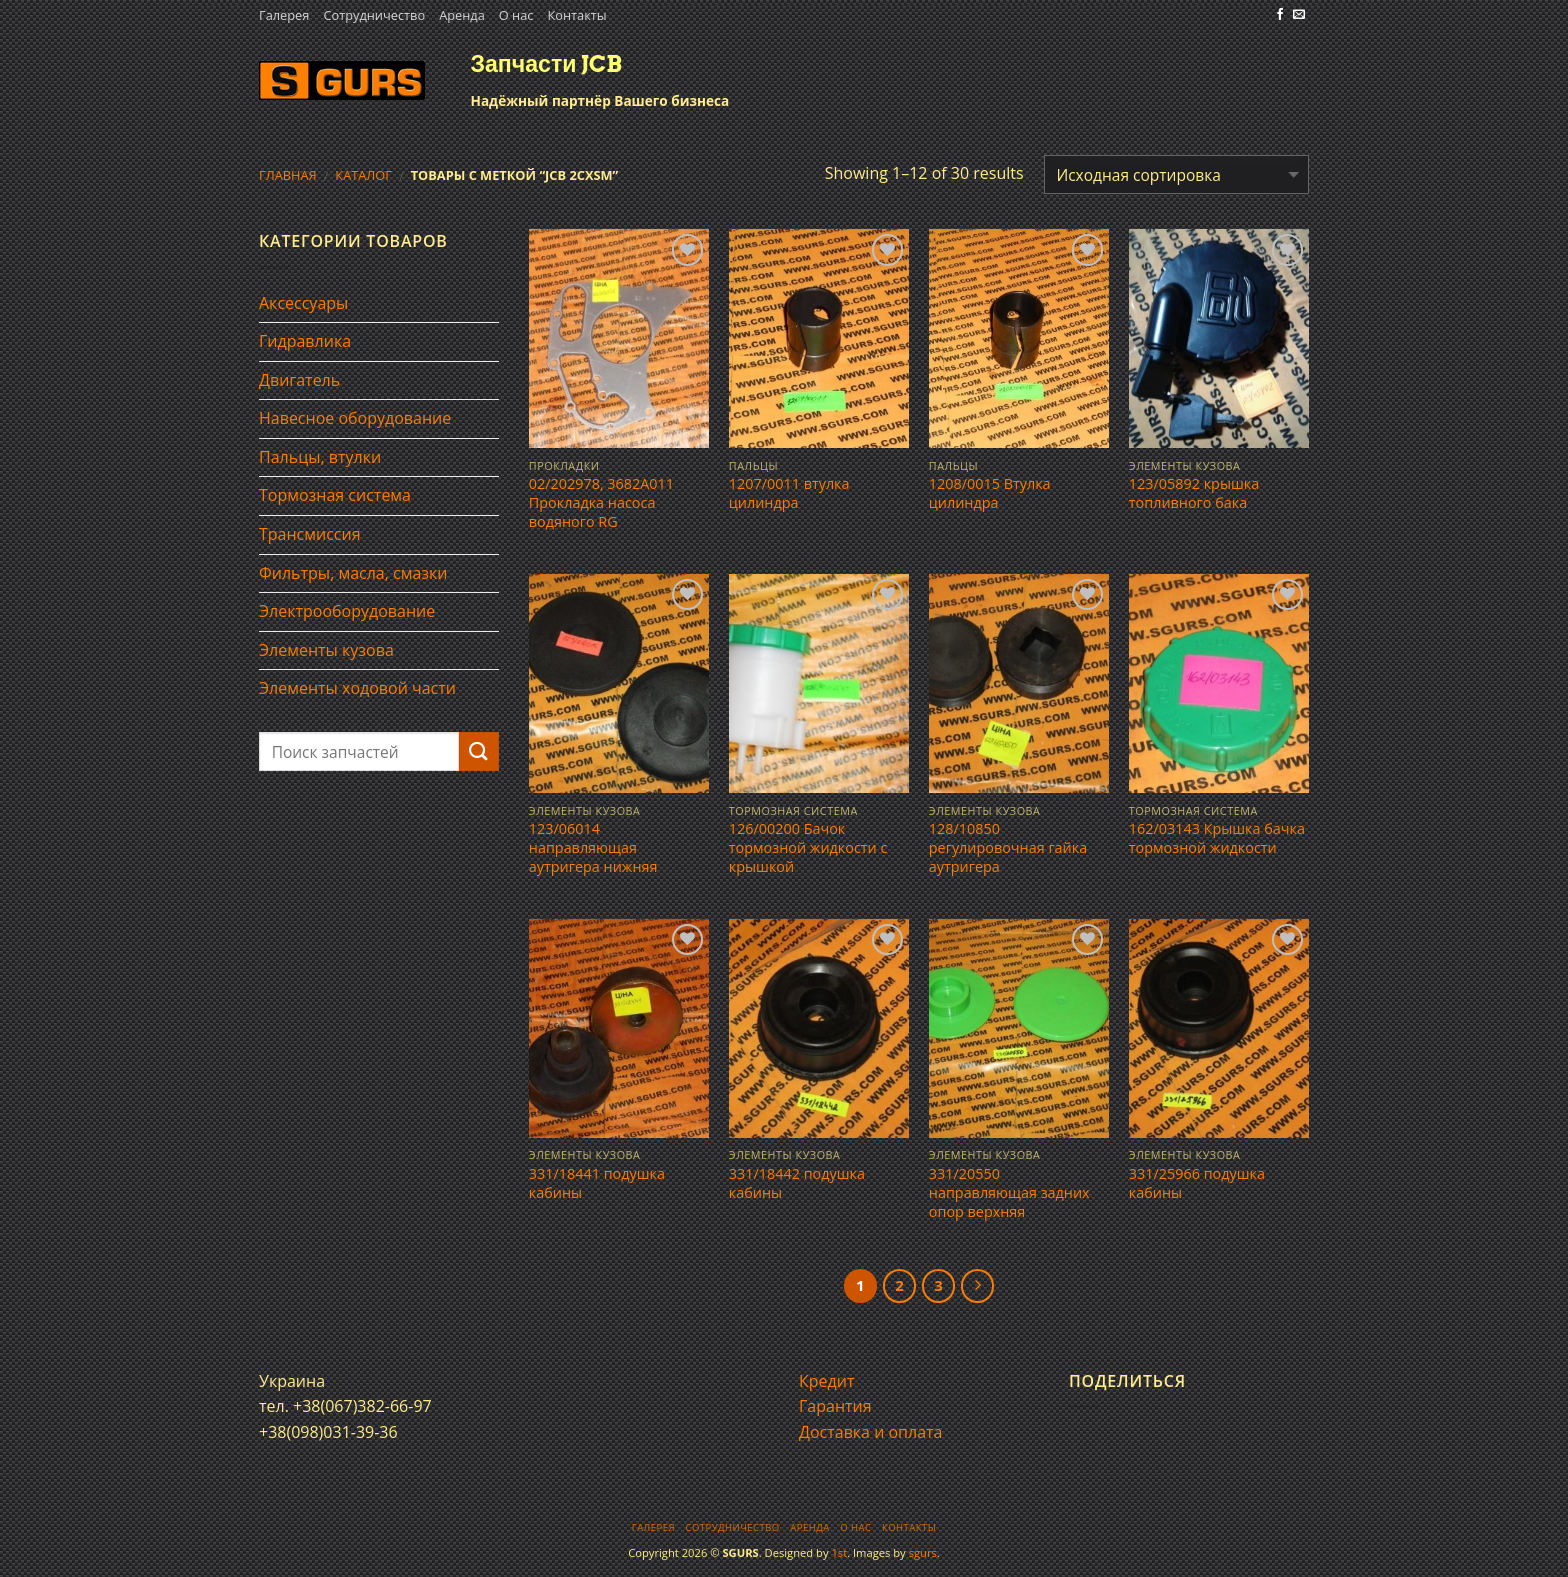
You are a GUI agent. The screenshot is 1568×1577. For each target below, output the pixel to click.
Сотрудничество (374, 15)
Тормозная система (335, 495)
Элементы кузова (326, 650)
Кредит (826, 1381)
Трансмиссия (310, 534)
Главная (288, 175)
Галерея (284, 15)
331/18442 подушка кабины (797, 1183)
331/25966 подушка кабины (1197, 1183)
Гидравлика (305, 341)
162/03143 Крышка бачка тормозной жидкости (1217, 838)
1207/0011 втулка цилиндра (789, 493)
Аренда (462, 15)
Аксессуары (303, 303)
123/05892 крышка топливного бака (1194, 493)
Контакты (576, 15)
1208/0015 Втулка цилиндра (990, 493)
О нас (516, 15)
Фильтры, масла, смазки (353, 573)
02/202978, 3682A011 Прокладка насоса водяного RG (601, 502)
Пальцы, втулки (320, 457)
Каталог (363, 175)
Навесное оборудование (355, 418)
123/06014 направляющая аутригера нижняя (593, 847)
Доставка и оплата (871, 1432)
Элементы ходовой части (357, 688)
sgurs (923, 1552)
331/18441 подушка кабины (597, 1183)
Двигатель (299, 380)
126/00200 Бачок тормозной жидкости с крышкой (808, 847)
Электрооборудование (347, 611)
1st (839, 1552)
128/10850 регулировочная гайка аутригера (1008, 847)
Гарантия (835, 1406)
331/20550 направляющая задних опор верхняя (1009, 1192)
